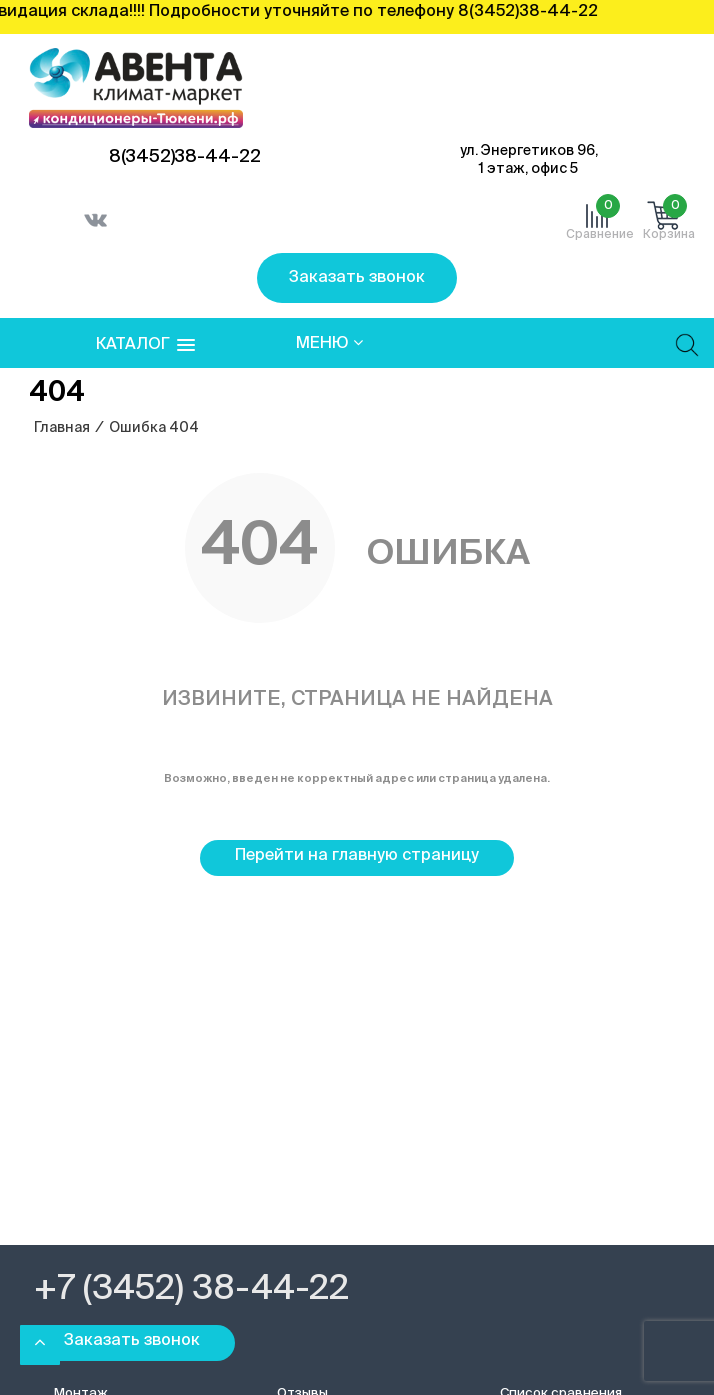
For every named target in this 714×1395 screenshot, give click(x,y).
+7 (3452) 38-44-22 (191, 1290)
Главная (62, 428)
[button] (145, 345)
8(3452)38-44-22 (185, 157)
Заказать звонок (357, 278)
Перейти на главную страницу (357, 856)
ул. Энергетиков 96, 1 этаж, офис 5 (529, 160)
